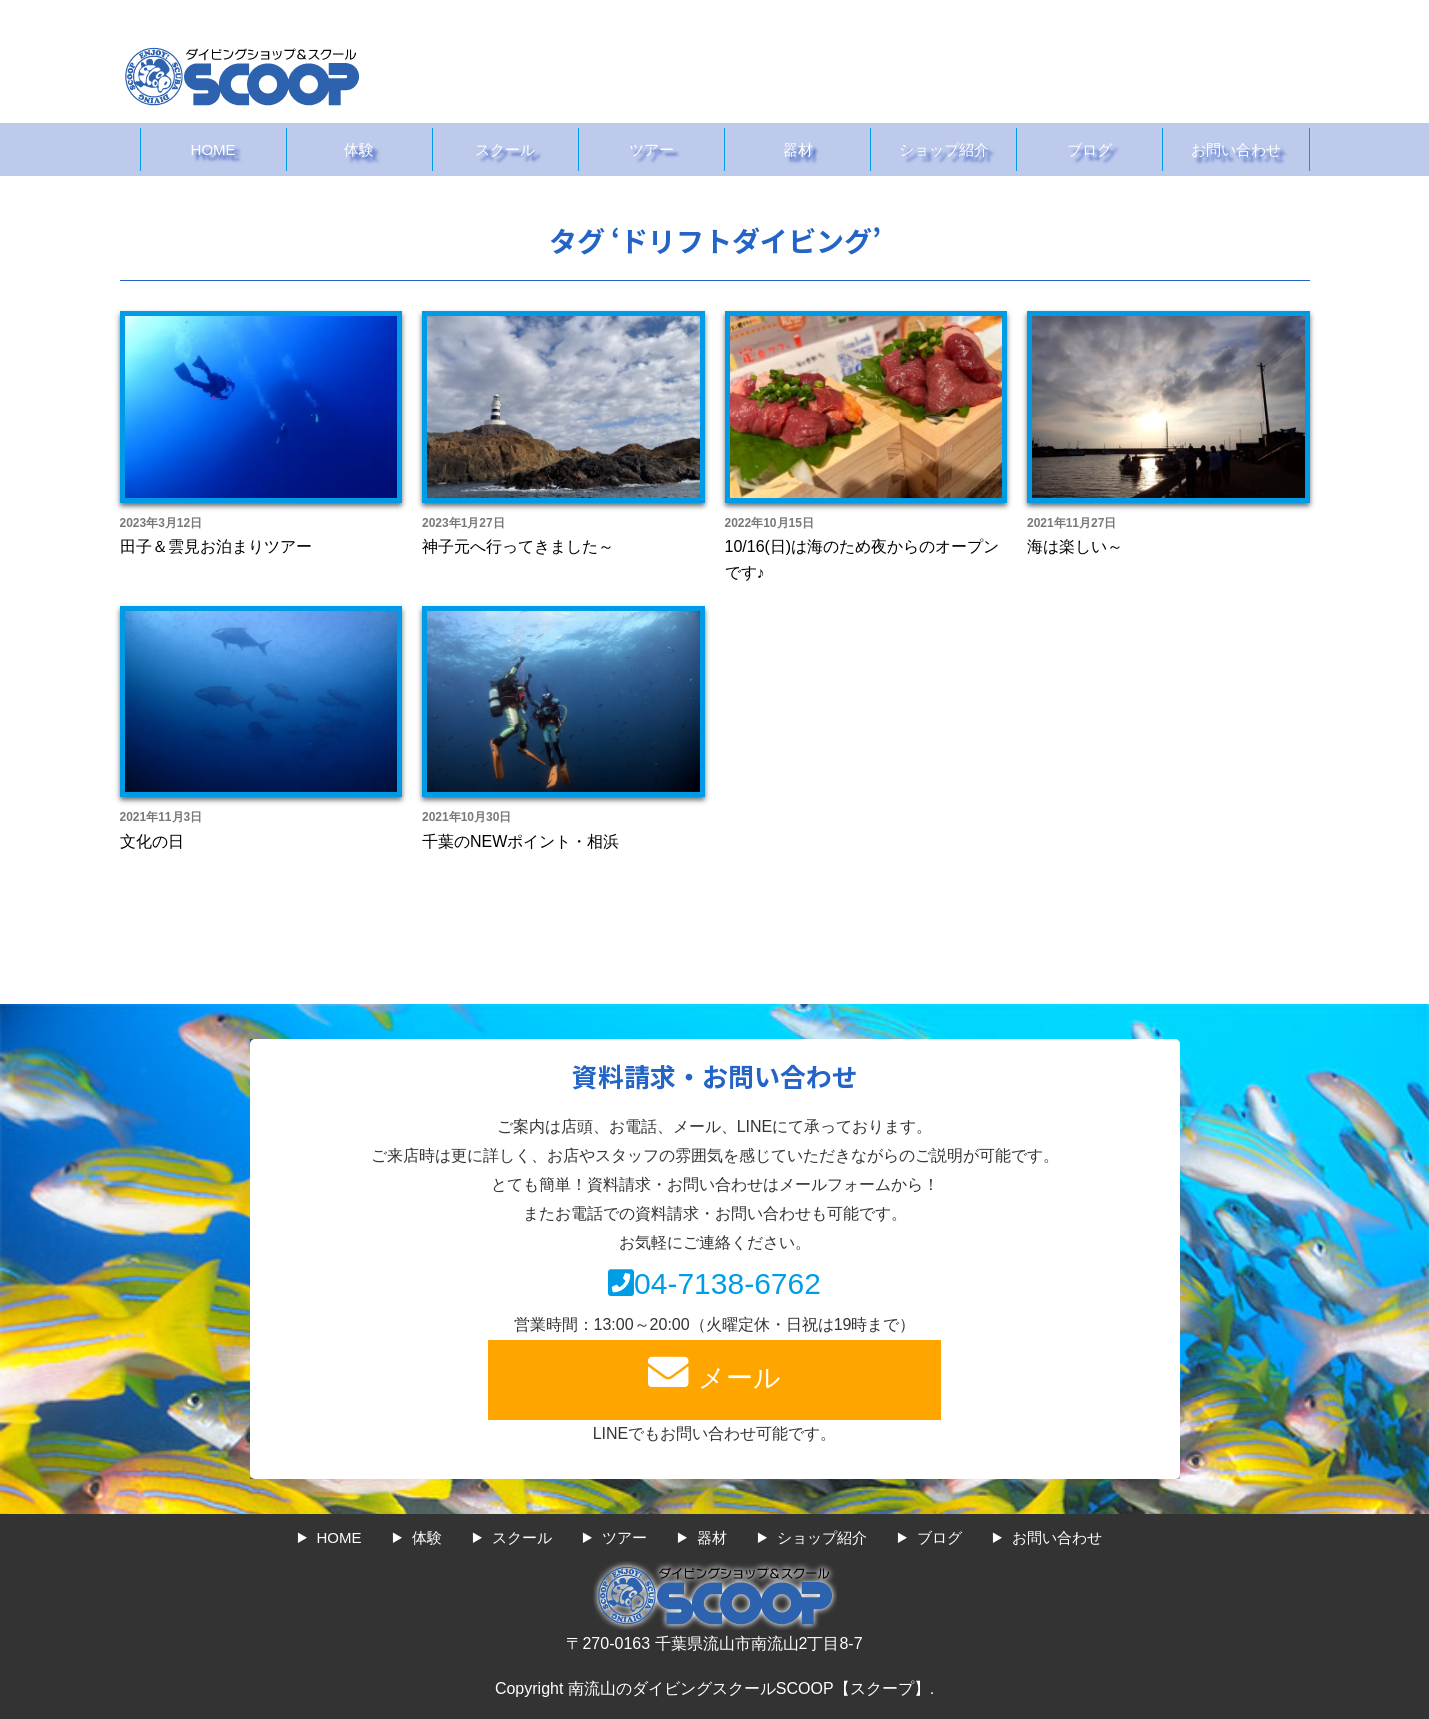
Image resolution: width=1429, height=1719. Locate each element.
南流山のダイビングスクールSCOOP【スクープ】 (749, 1688)
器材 (798, 149)
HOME (213, 149)
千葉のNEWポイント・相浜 (520, 841)
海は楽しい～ (1075, 546)
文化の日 (152, 841)
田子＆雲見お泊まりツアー (216, 546)
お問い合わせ (1236, 149)
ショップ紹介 (944, 149)
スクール (505, 149)
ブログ (1089, 149)
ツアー (651, 149)
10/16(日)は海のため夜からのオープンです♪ (862, 559)
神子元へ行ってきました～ (518, 546)
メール (715, 1372)
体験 (359, 149)
